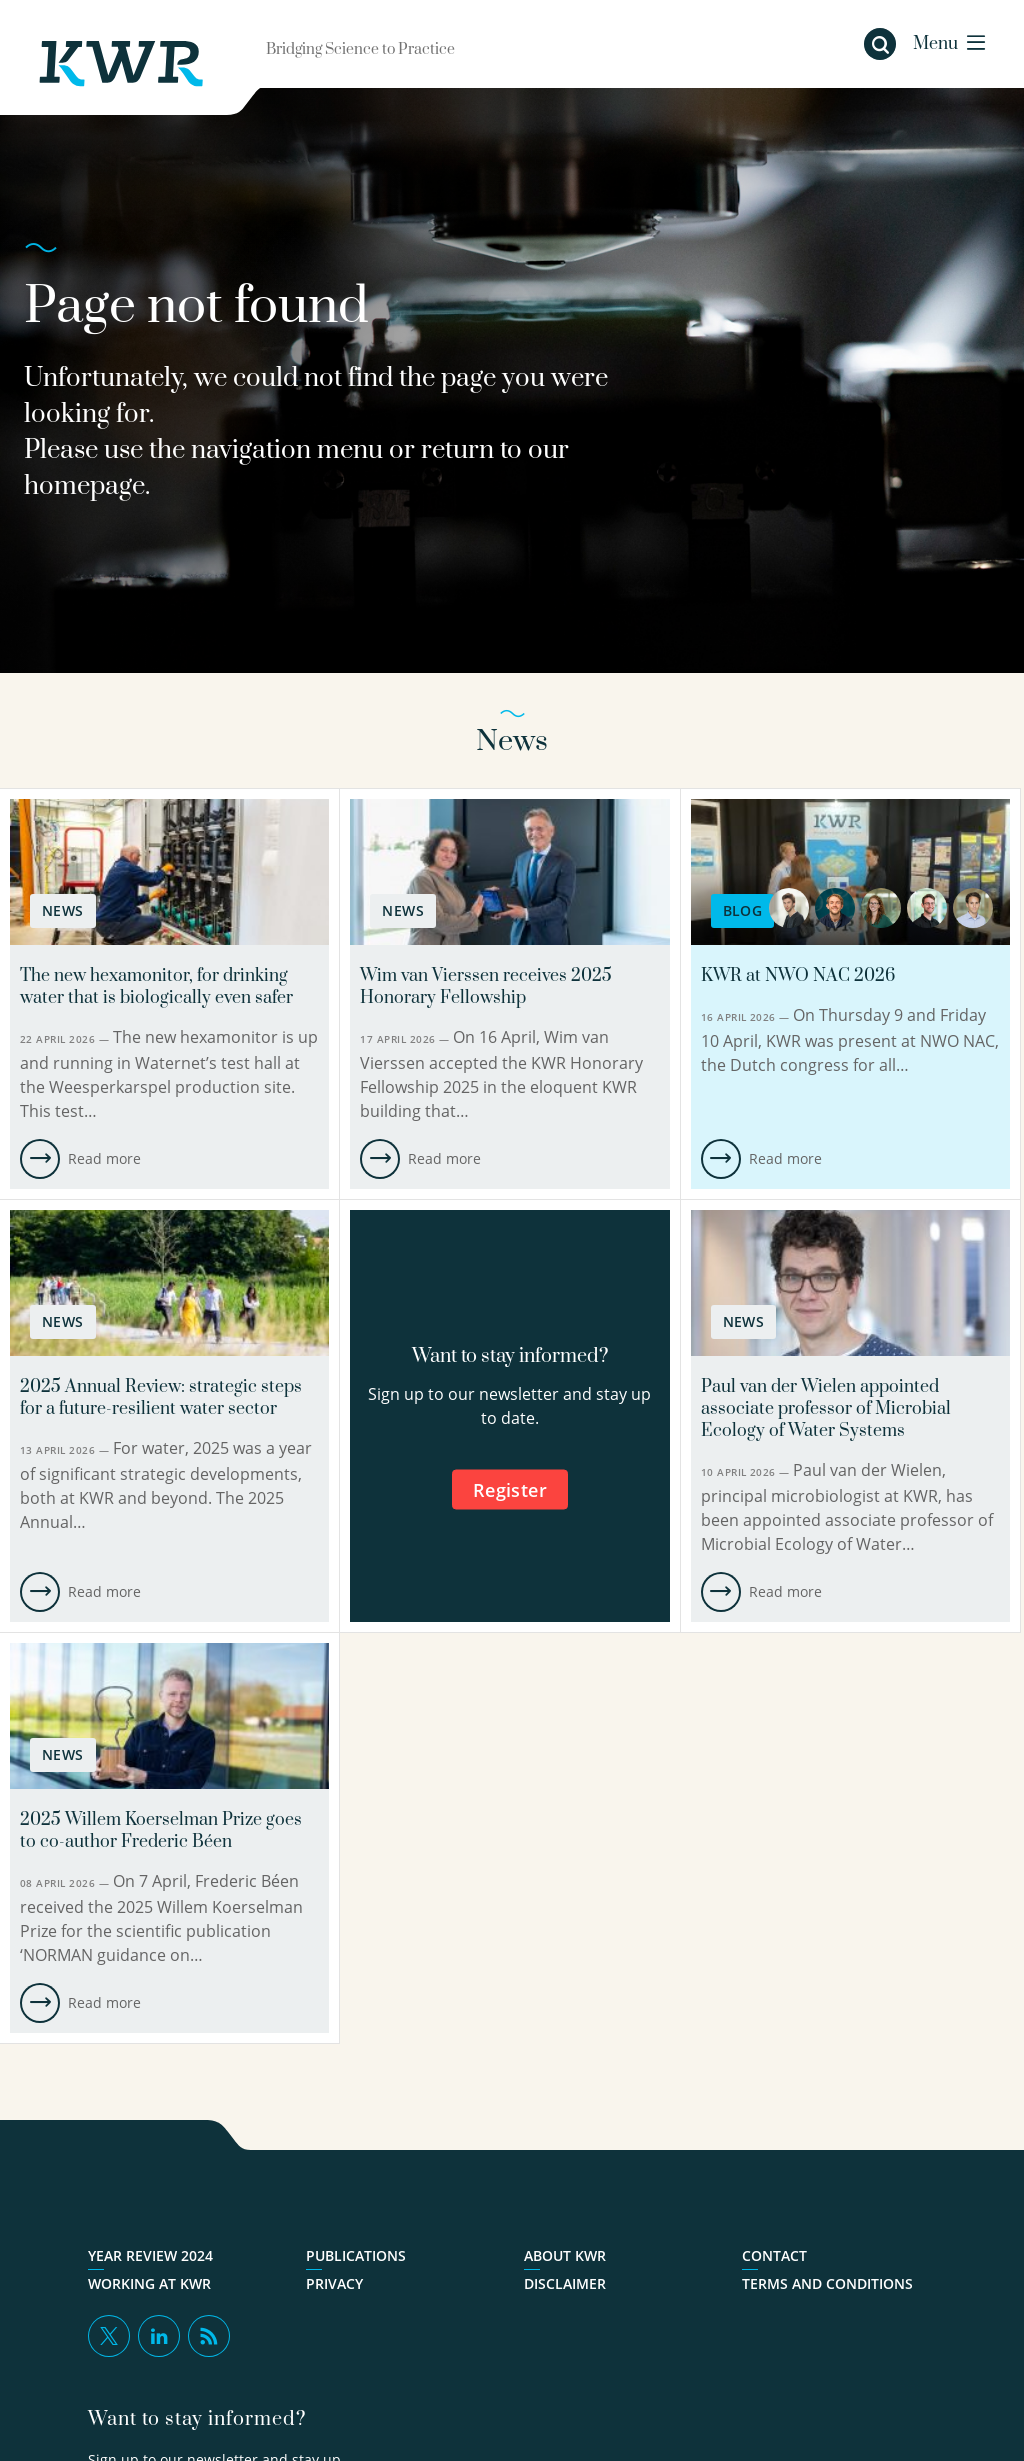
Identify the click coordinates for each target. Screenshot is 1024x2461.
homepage (84, 486)
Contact (774, 2256)
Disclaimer (565, 2284)
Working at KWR (149, 2284)
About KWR (565, 2256)
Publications (356, 2256)
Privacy (334, 2284)
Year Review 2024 (150, 2256)
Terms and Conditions (827, 2284)
